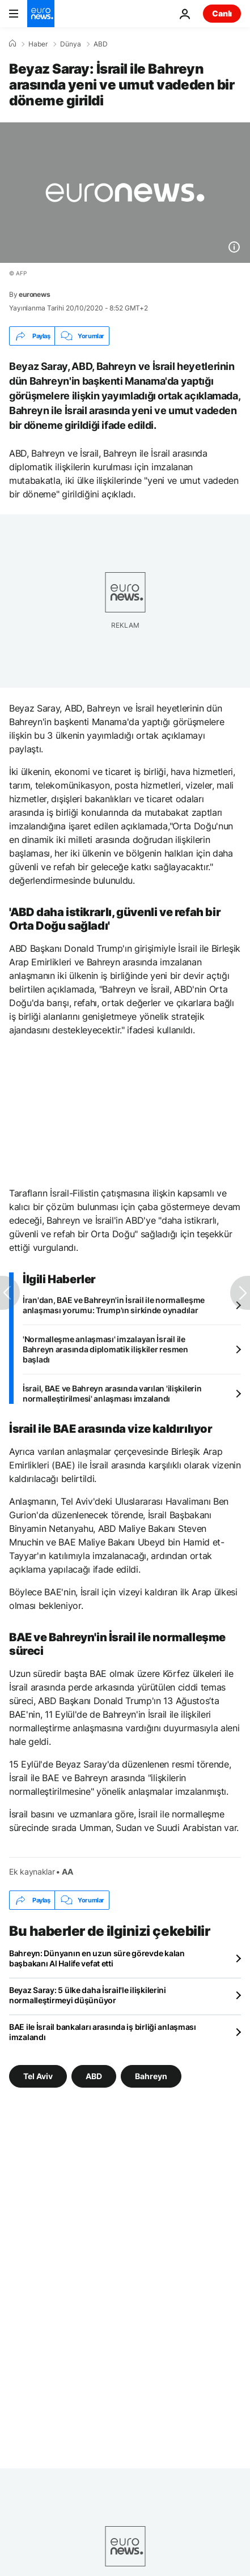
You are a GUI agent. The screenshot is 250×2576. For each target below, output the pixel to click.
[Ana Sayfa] (12, 44)
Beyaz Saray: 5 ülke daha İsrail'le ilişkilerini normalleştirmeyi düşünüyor (87, 1995)
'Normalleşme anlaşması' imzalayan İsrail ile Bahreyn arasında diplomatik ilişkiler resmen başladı (105, 1349)
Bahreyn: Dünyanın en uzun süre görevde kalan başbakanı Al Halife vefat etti (97, 1958)
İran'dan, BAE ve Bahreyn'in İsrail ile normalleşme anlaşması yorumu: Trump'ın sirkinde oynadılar (114, 1305)
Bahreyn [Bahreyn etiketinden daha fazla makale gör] (151, 2076)
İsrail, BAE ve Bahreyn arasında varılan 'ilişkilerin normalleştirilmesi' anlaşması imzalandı (112, 1393)
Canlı (222, 13)
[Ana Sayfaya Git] (40, 13)
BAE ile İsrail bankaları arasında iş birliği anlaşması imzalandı (102, 2032)
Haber (38, 44)
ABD (101, 44)
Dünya (70, 44)
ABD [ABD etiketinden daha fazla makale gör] (94, 2076)
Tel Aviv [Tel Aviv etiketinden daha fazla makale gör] (38, 2076)
